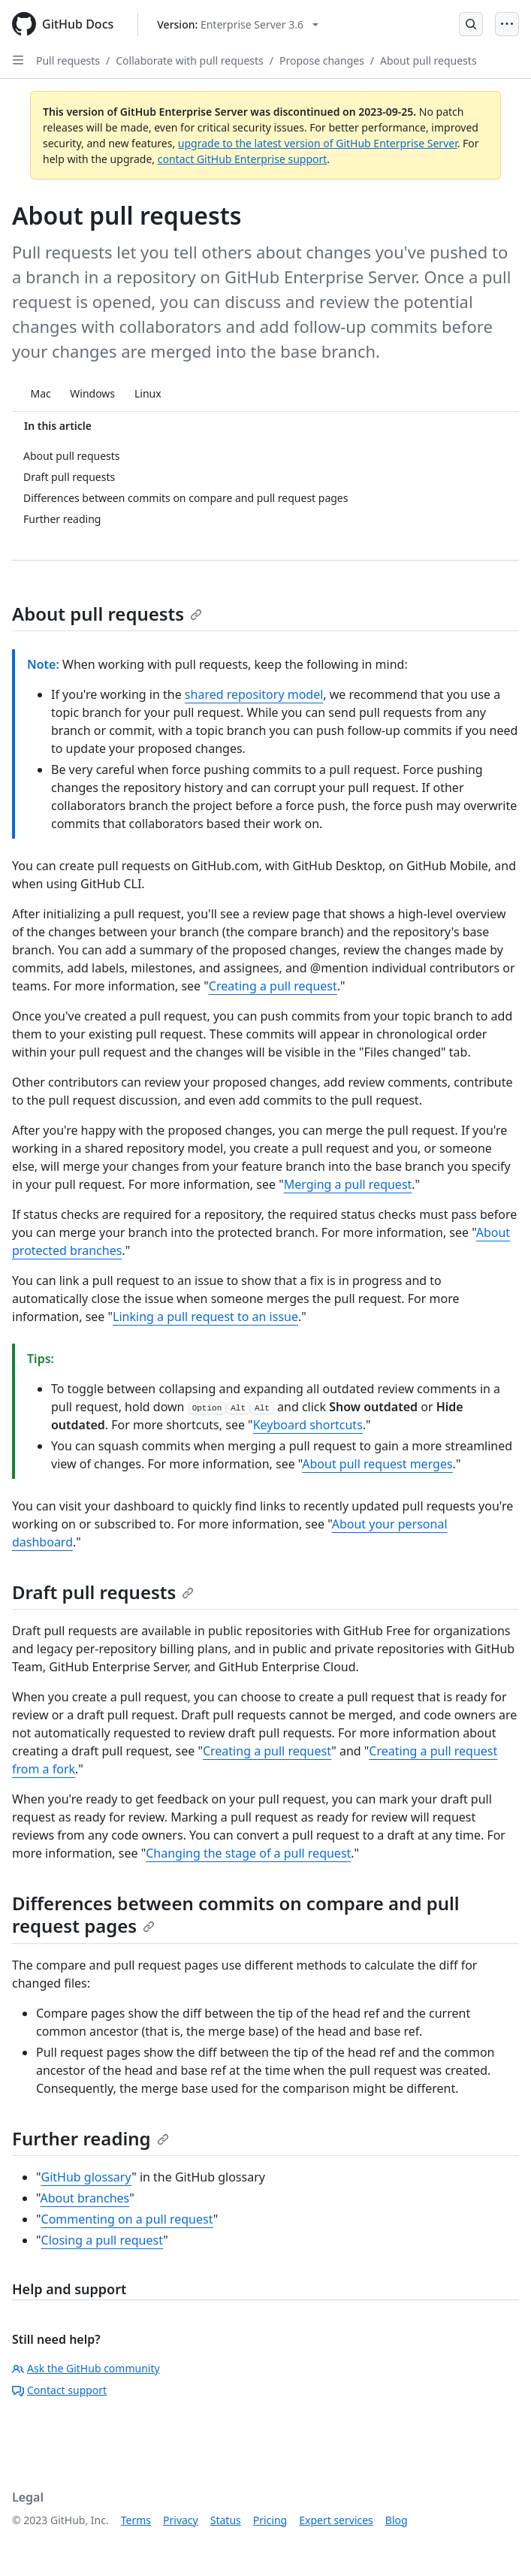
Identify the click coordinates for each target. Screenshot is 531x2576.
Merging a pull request (348, 1184)
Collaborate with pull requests (190, 60)
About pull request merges (377, 1464)
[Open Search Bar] (471, 24)
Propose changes (321, 60)
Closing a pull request (102, 2240)
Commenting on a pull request (127, 2219)
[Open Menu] (507, 24)
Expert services (336, 2520)
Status (225, 2520)
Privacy (180, 2520)
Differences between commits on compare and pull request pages (236, 1914)
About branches (84, 2198)
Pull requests (68, 60)
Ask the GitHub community (86, 2368)
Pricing (270, 2520)
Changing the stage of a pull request (248, 1853)
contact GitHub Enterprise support (242, 159)
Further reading (90, 2138)
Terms (136, 2520)
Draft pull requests (103, 1592)
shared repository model (254, 694)
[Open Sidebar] (18, 60)
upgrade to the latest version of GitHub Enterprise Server (317, 143)
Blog (396, 2520)
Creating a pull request (273, 986)
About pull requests (428, 60)
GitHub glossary (86, 2177)
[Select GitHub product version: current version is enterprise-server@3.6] (237, 24)
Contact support (59, 2390)
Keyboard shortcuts (308, 1424)
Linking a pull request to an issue (205, 1316)
